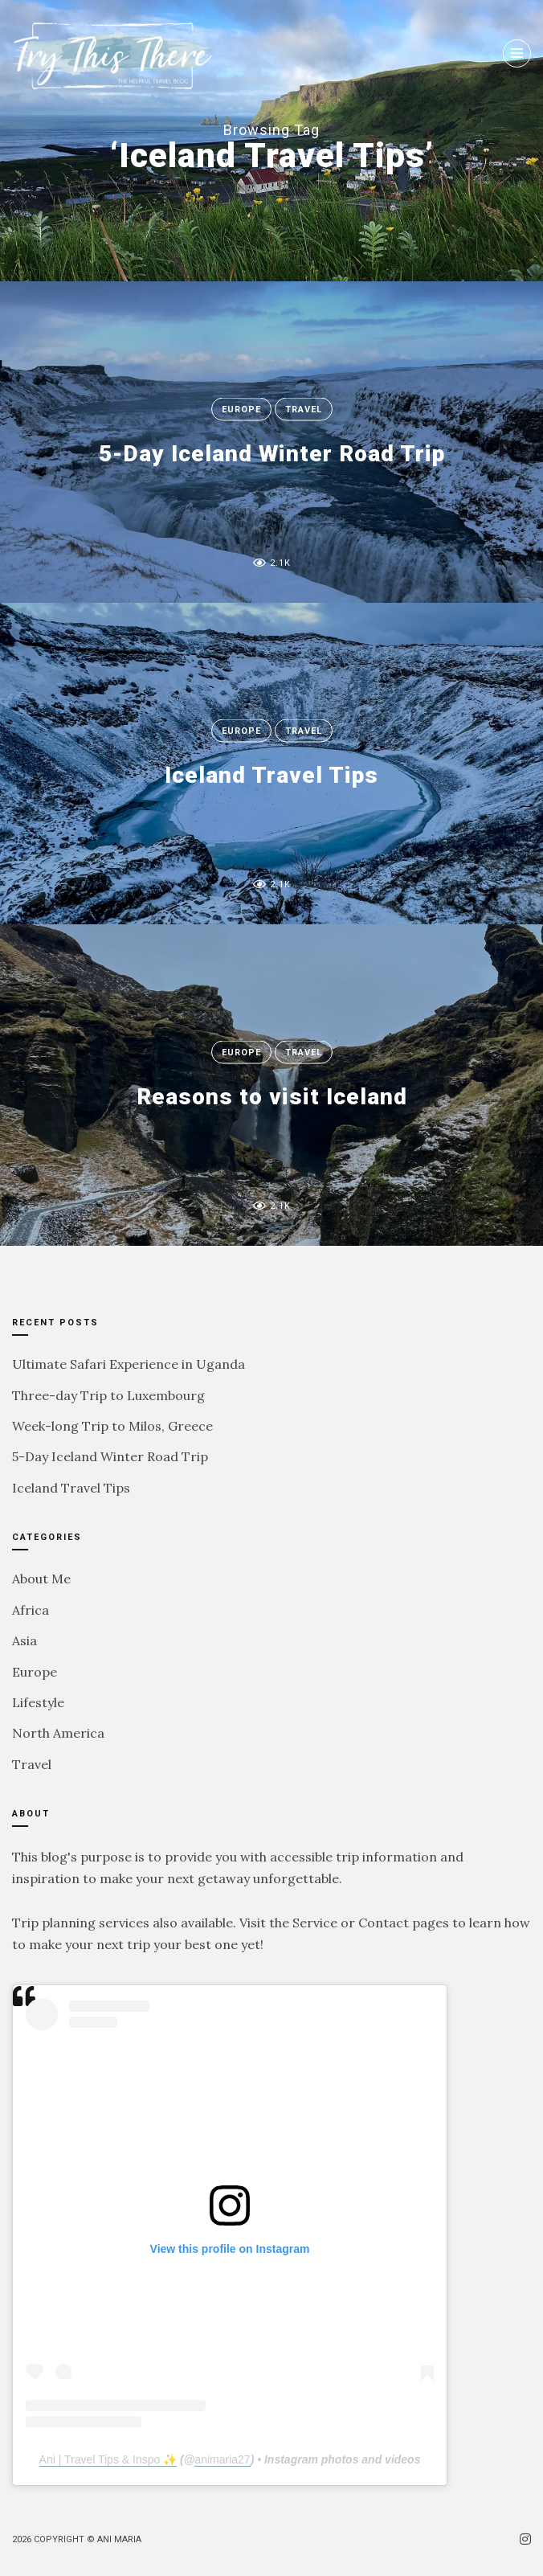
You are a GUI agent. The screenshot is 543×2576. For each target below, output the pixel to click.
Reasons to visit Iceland (272, 1096)
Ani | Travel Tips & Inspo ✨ (108, 2459)
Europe (241, 409)
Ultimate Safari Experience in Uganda (128, 1364)
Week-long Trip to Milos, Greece (112, 1426)
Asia (24, 1640)
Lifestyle (38, 1702)
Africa (30, 1610)
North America (58, 1733)
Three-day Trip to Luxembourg (108, 1395)
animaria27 (222, 2459)
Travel (303, 409)
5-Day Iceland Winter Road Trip (272, 453)
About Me (41, 1579)
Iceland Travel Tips (271, 775)
